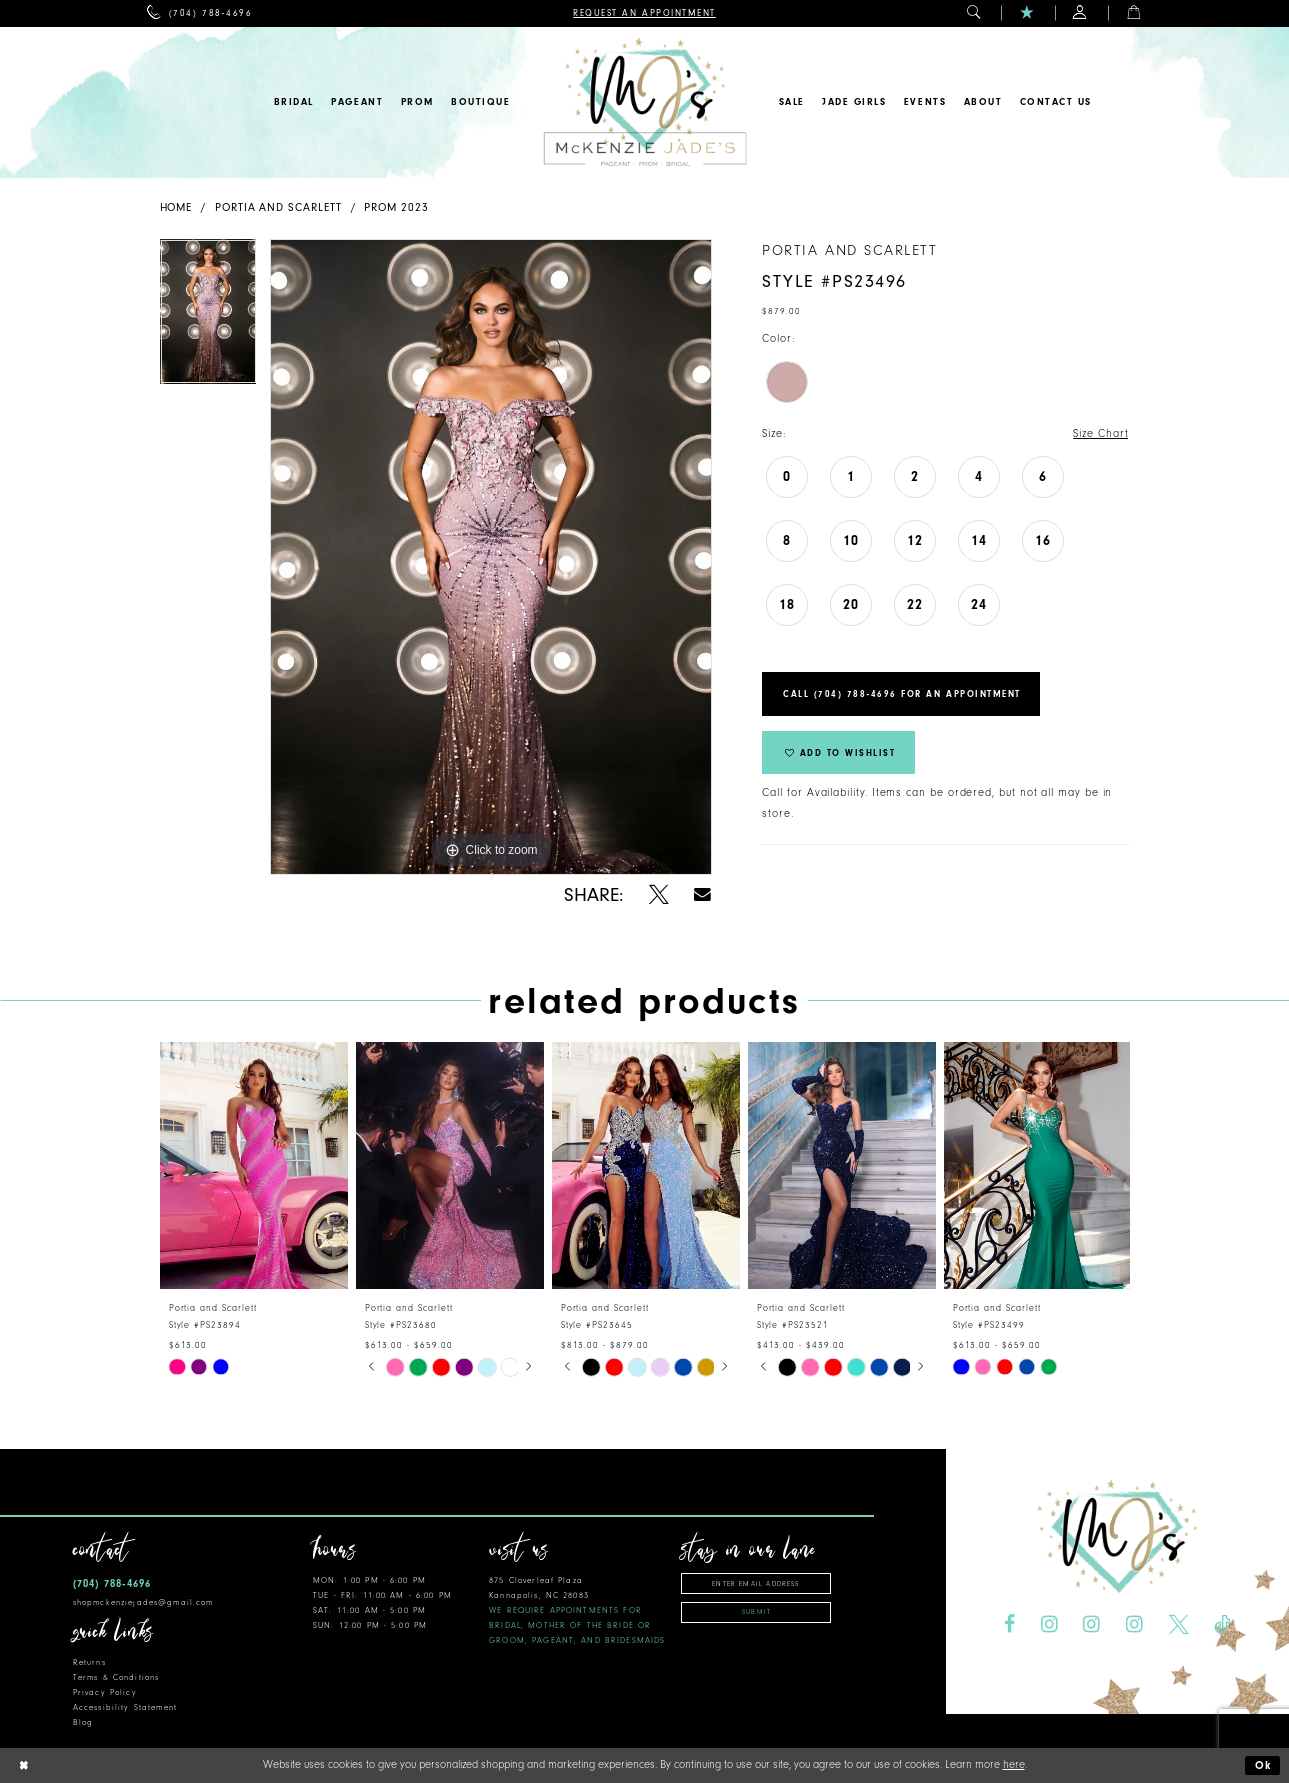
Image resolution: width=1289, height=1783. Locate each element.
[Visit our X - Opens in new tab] (1179, 1625)
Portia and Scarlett (278, 207)
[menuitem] (199, 13)
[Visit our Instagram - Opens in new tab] (1049, 1625)
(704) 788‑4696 (112, 1583)
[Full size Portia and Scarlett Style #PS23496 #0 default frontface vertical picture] (491, 557)
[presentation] (254, 1165)
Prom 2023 (396, 207)
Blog (83, 1722)
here (1014, 1764)
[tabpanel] (208, 319)
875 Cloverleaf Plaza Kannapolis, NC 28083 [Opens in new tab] (577, 1610)
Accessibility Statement (125, 1707)
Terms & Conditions (116, 1677)
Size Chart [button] (1100, 433)
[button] (974, 13)
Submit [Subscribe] (756, 1612)
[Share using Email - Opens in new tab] (703, 894)
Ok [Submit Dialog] (1264, 1765)
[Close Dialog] (23, 1765)
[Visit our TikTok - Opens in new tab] (1222, 1625)
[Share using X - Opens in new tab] (659, 895)
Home (176, 207)
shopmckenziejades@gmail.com (143, 1602)
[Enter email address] (756, 1583)
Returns (89, 1662)
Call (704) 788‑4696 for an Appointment (902, 694)
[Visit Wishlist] (1027, 13)
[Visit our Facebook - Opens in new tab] (1009, 1625)
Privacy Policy (105, 1692)
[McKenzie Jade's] (644, 102)
